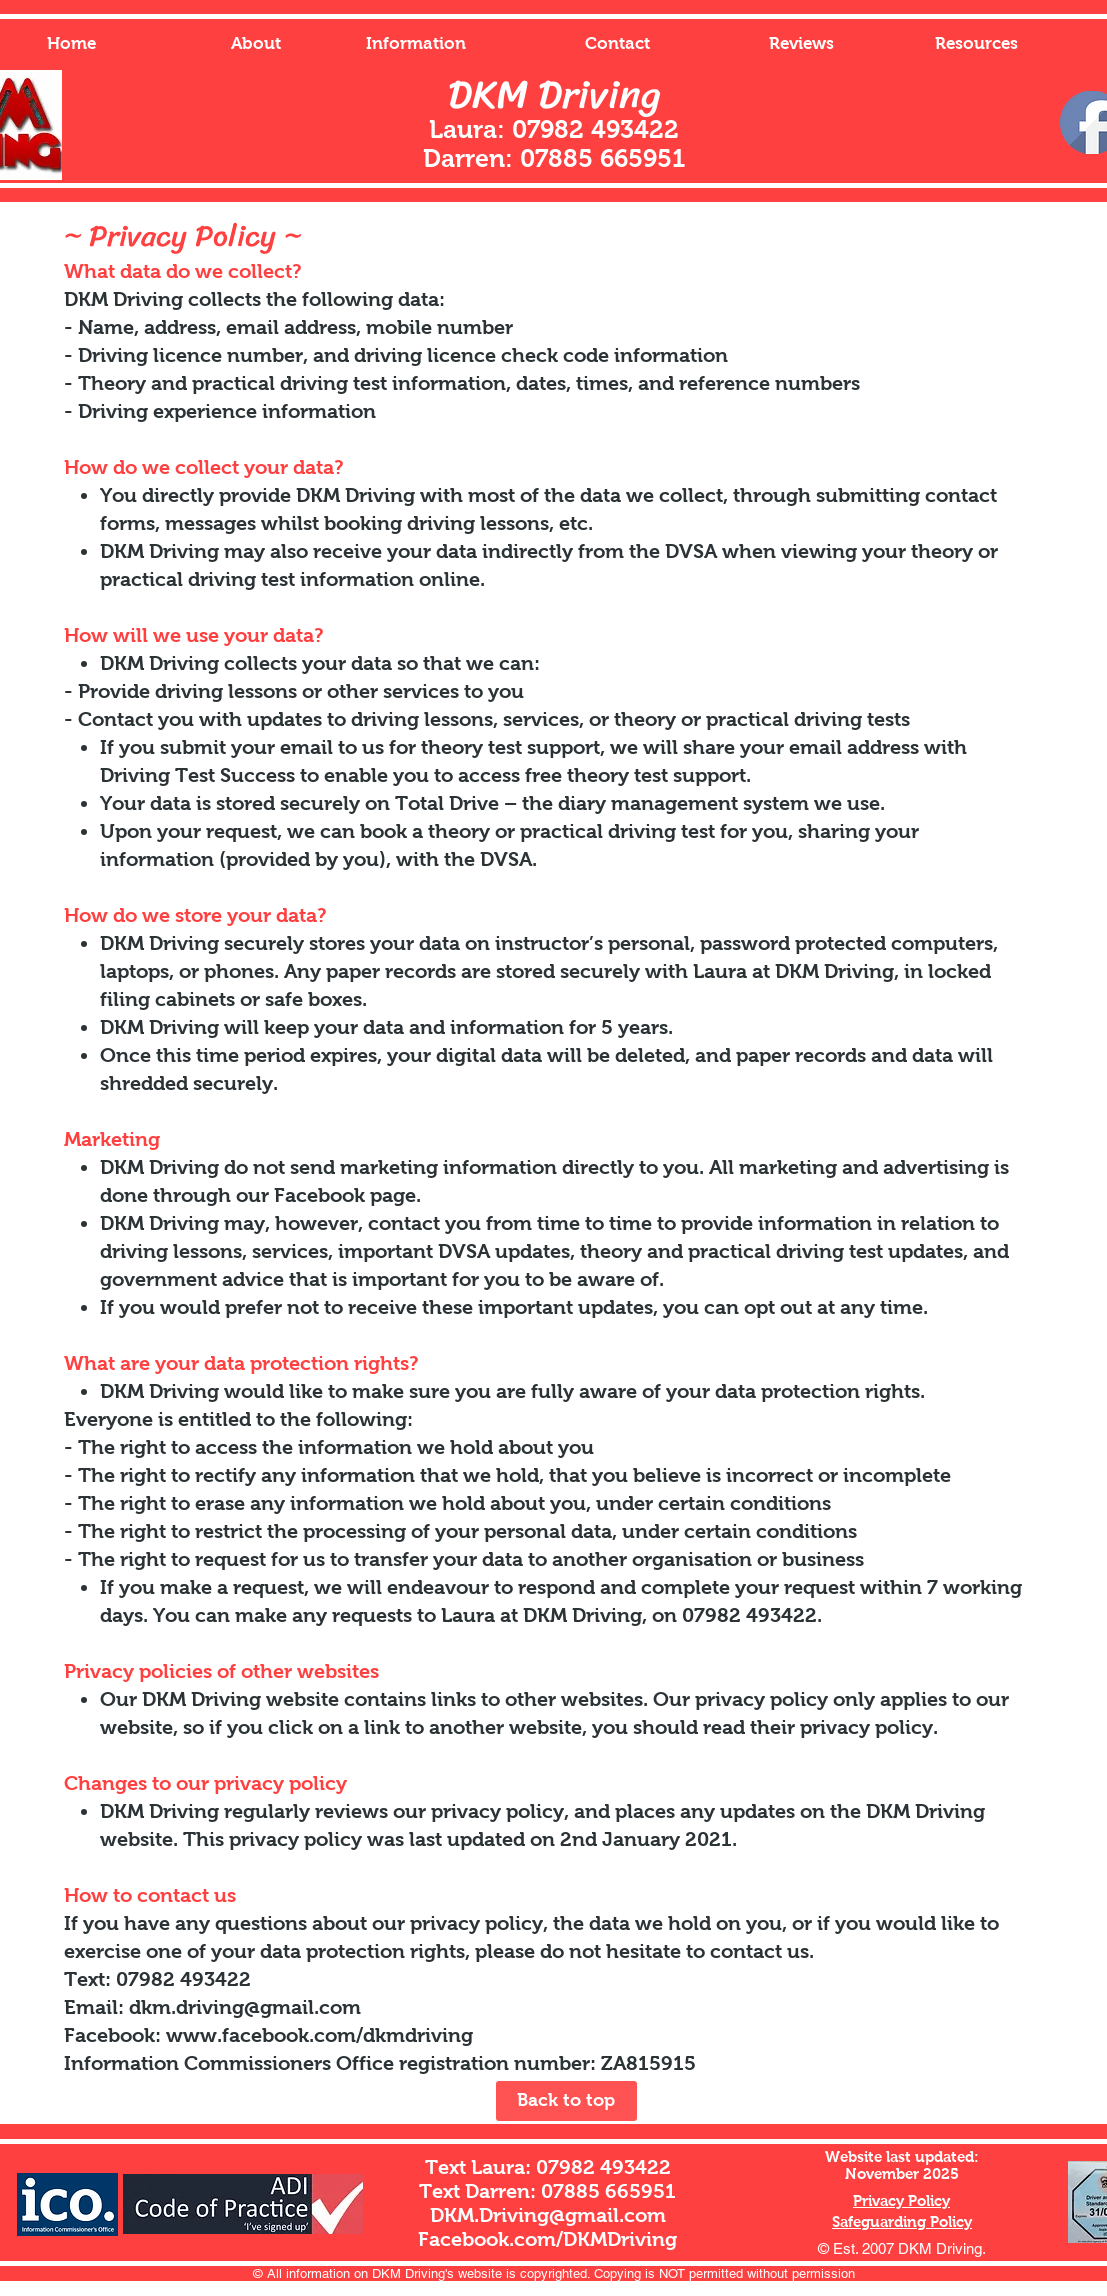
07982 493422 (603, 2167)
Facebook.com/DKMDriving (547, 2239)
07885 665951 (608, 2191)
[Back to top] (566, 2101)
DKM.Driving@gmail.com (548, 2215)
